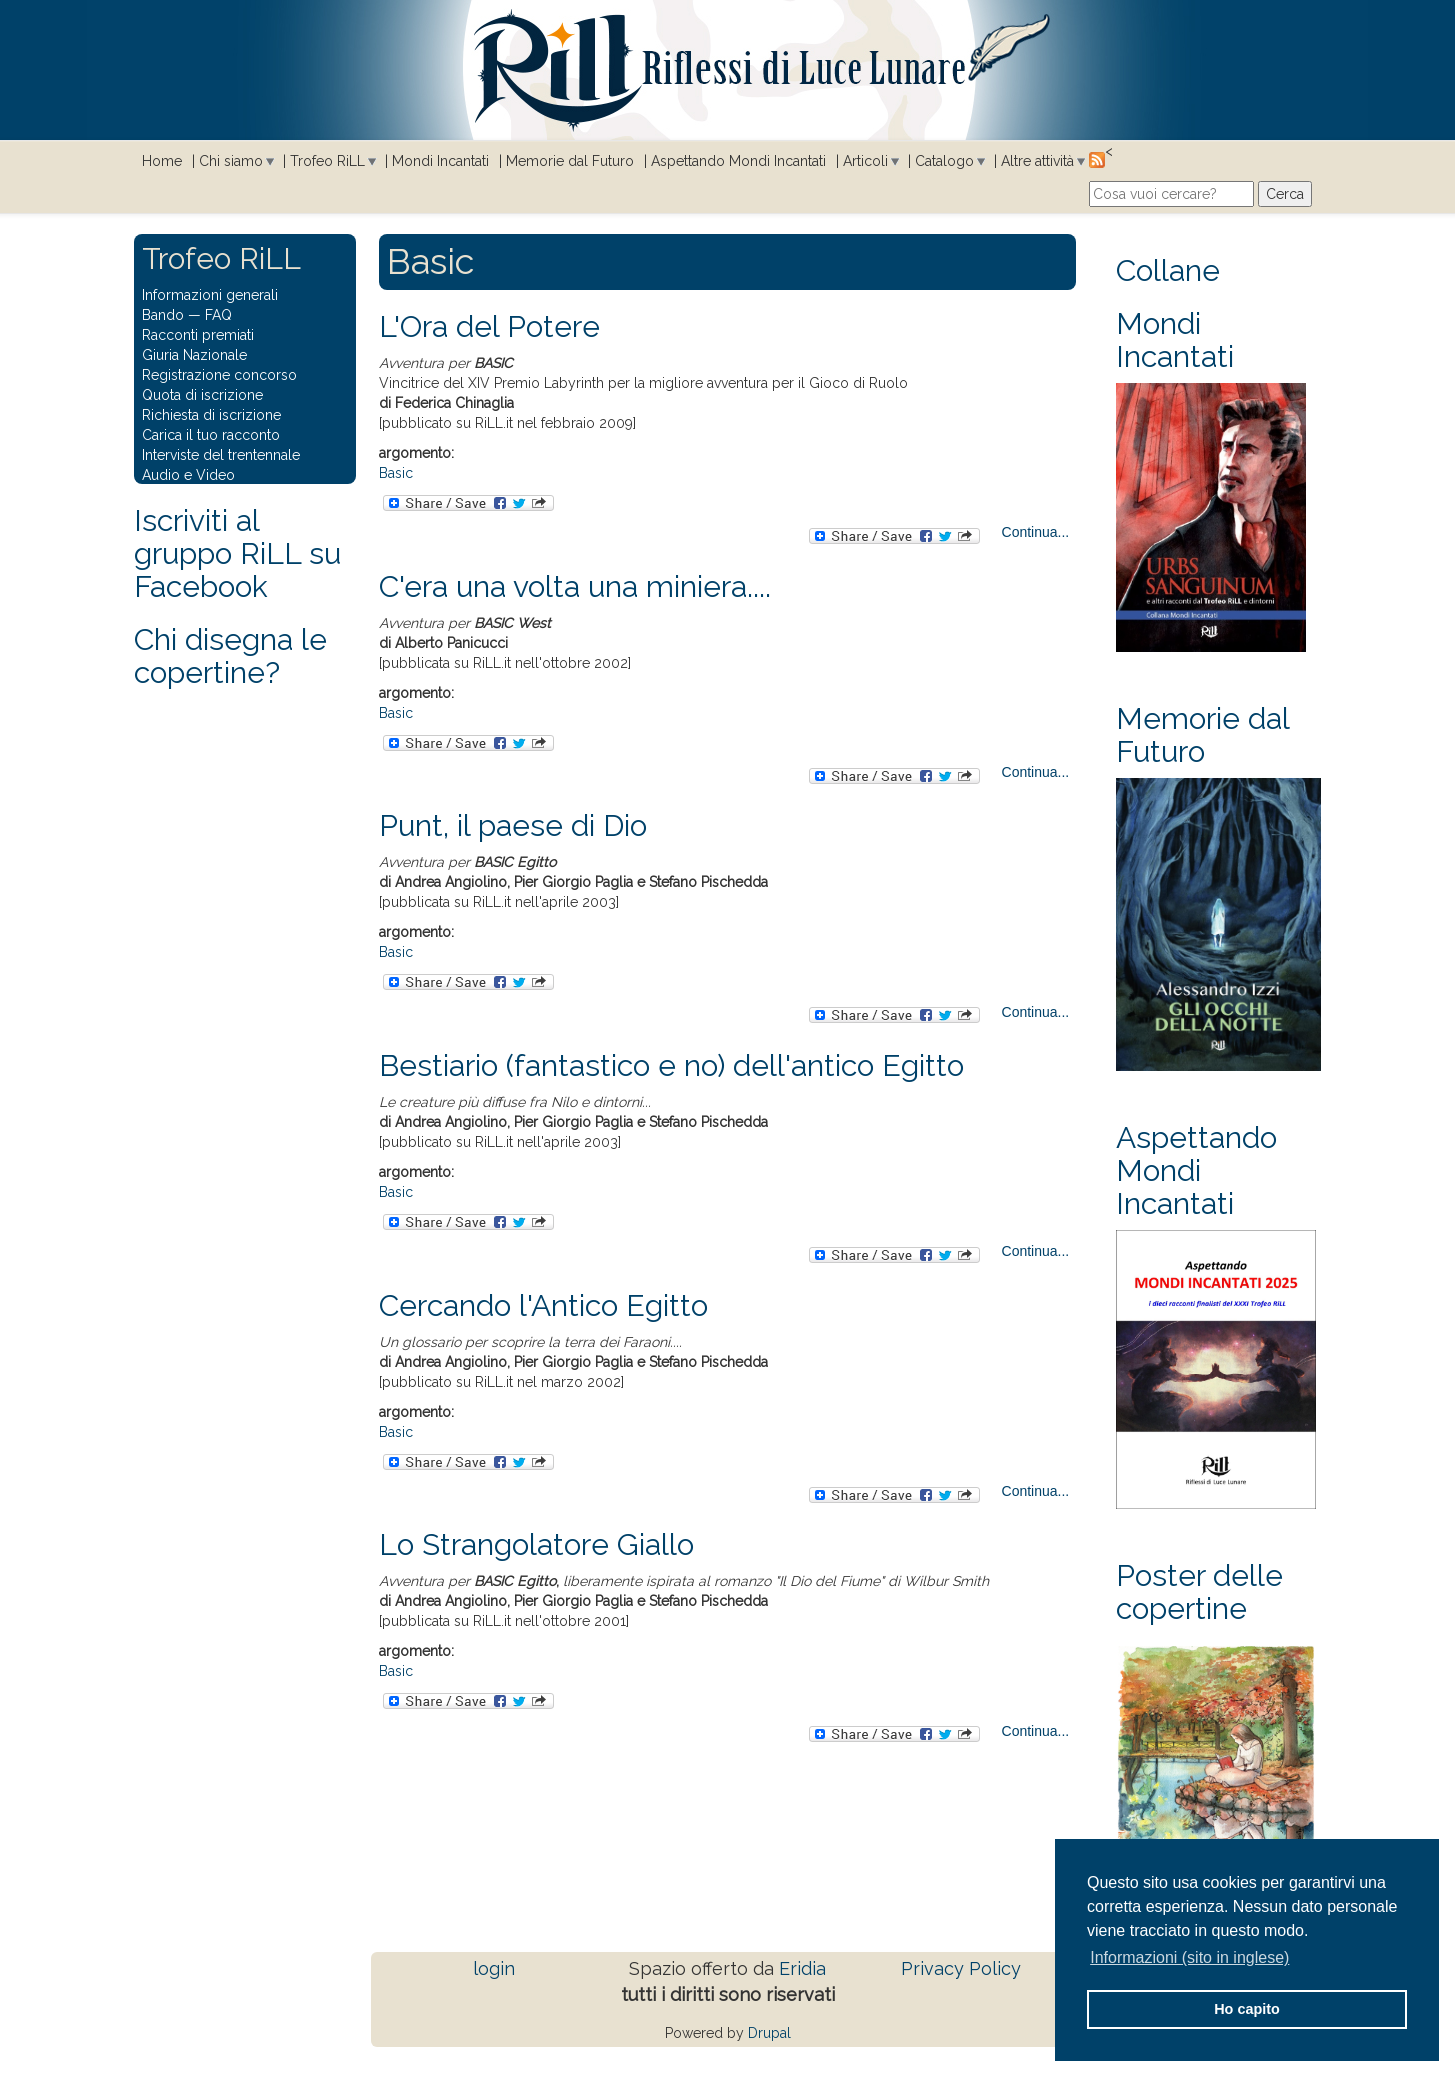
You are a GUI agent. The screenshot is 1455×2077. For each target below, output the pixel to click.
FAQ (218, 315)
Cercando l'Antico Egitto (543, 1305)
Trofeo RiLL (327, 161)
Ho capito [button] (1247, 2009)
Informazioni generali (210, 295)
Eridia (802, 1968)
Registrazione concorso (219, 375)
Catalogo (944, 161)
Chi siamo (231, 161)
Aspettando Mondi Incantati (738, 161)
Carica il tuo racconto (211, 435)
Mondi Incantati (440, 161)
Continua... (1036, 532)
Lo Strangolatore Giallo (536, 1544)
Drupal (769, 2033)
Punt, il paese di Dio (513, 825)
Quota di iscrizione (202, 395)
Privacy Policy (961, 1968)
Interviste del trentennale (221, 455)
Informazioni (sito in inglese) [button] (1189, 1957)
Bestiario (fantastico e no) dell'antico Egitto (671, 1065)
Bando (163, 315)
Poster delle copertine (1199, 1592)
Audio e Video (188, 475)
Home (162, 161)
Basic (396, 473)
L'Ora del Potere (489, 326)
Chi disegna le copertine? (230, 656)
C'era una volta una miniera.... (575, 586)
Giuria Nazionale (194, 355)
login (494, 1968)
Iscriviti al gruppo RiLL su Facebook (237, 553)
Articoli (865, 161)
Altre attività (1037, 161)
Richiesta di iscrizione (211, 415)
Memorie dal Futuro (570, 161)
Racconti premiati (198, 335)
